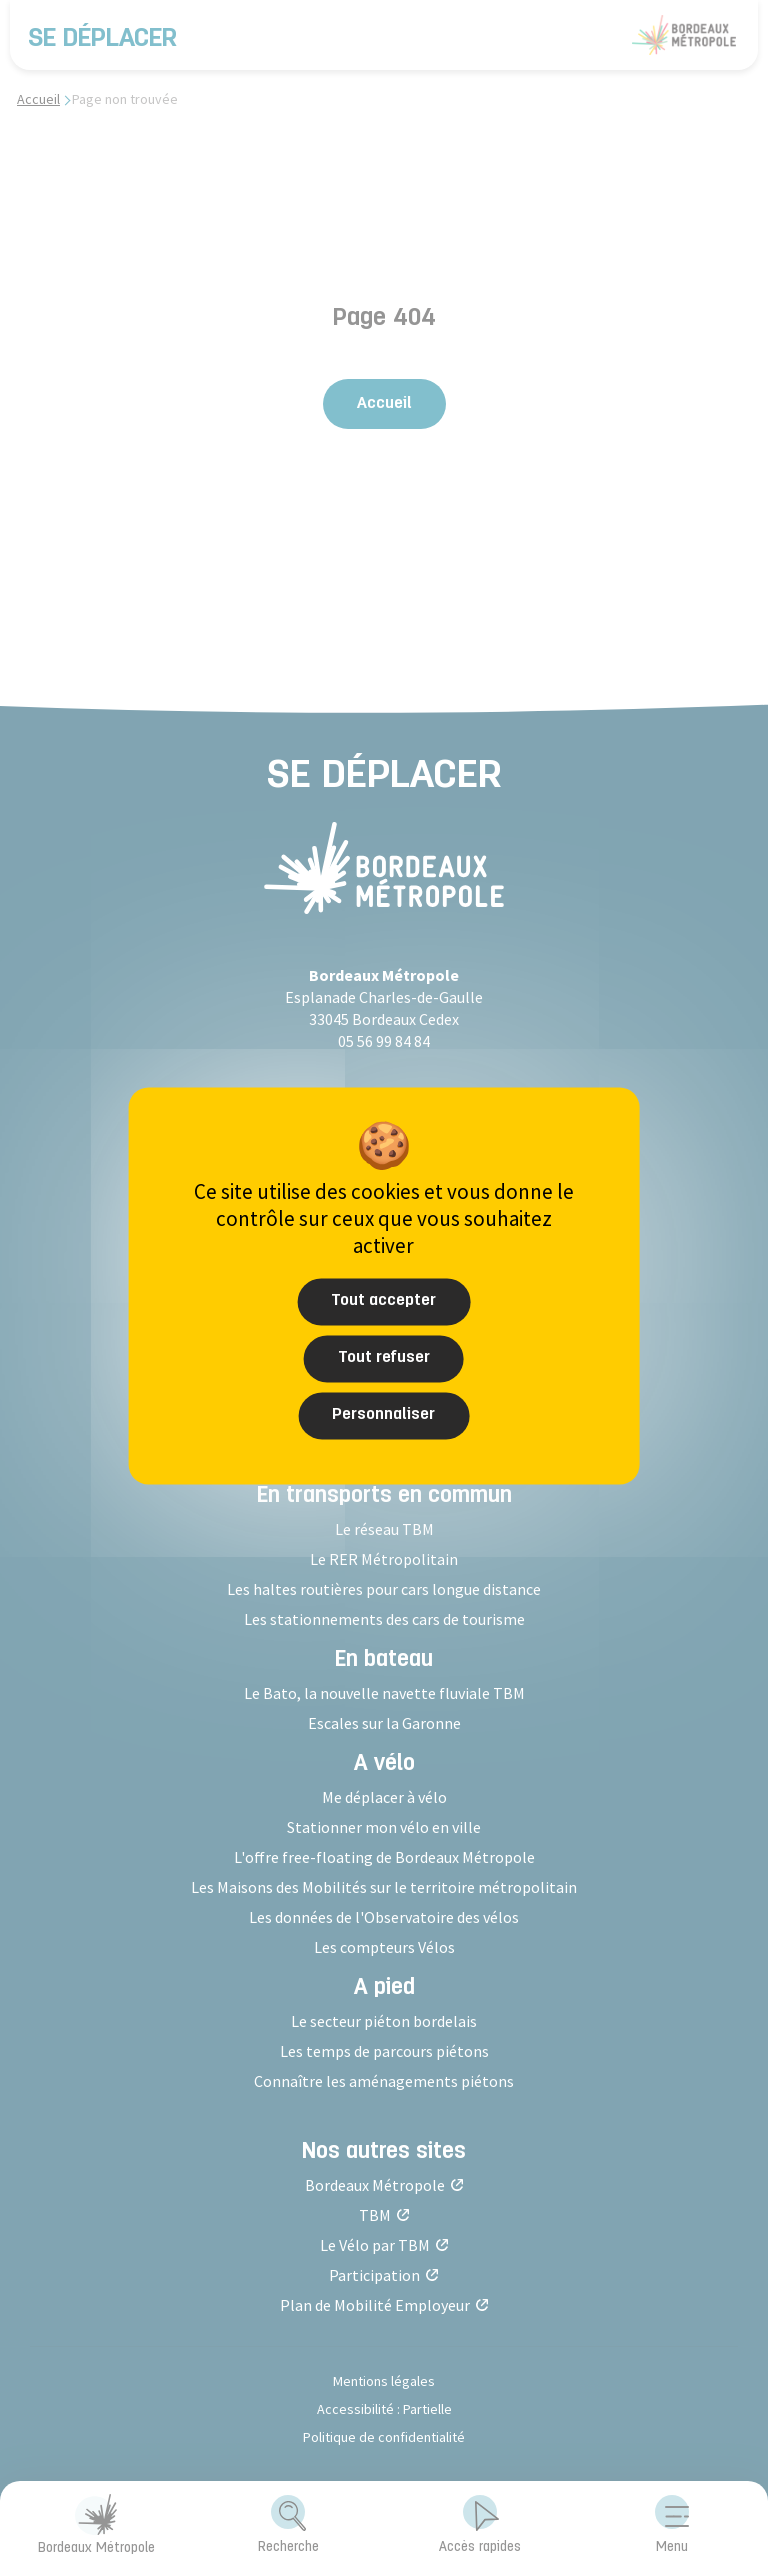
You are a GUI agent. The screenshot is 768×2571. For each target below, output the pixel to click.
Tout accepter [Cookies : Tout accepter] (383, 1300)
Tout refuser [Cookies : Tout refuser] (384, 1357)
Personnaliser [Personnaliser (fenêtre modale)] (383, 1414)
